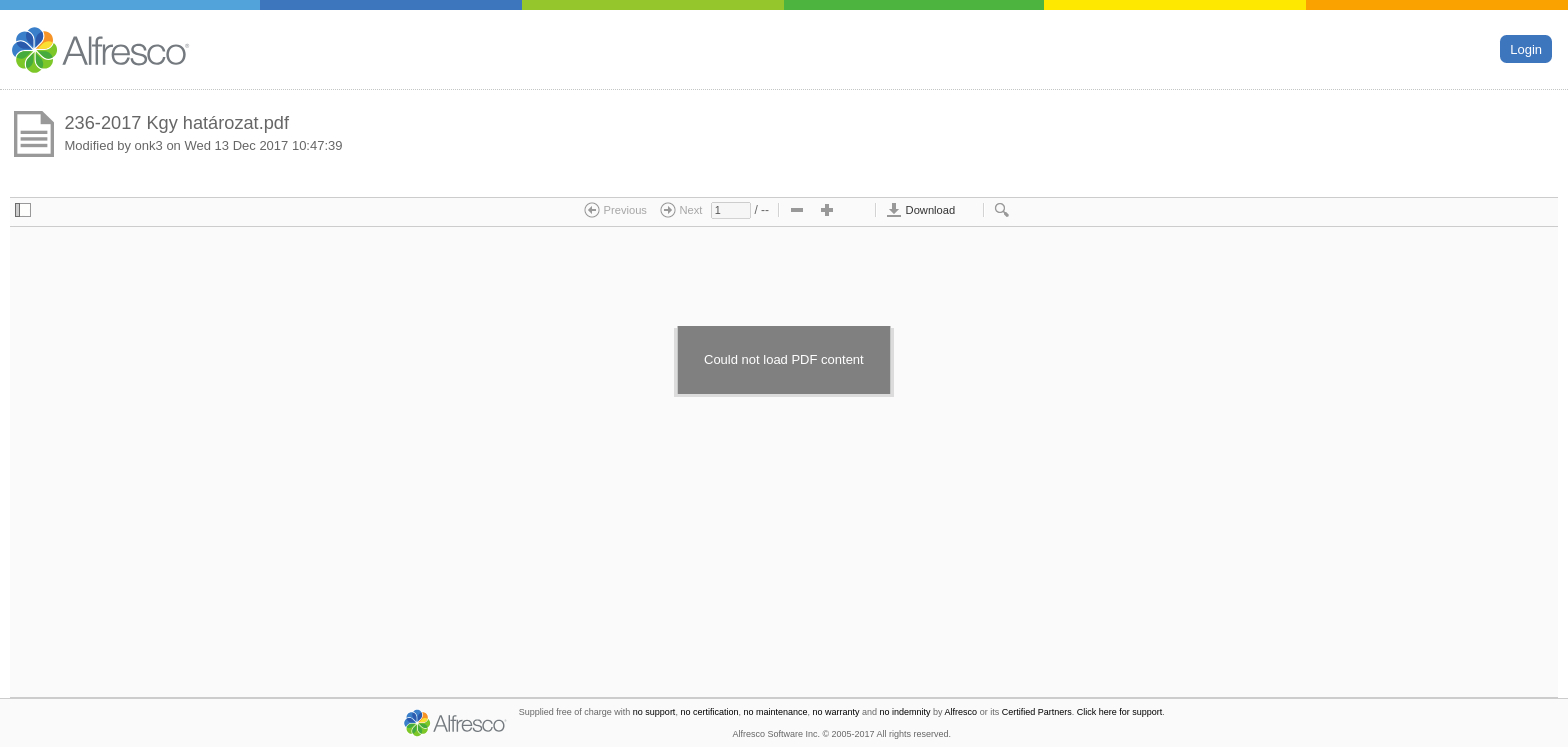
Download (920, 210)
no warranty (836, 712)
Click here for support (1120, 712)
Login (1526, 48)
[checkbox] (23, 211)
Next (681, 210)
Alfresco (961, 712)
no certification (709, 712)
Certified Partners (1037, 712)
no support (654, 712)
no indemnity (905, 712)
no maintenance (775, 712)
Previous (615, 210)
